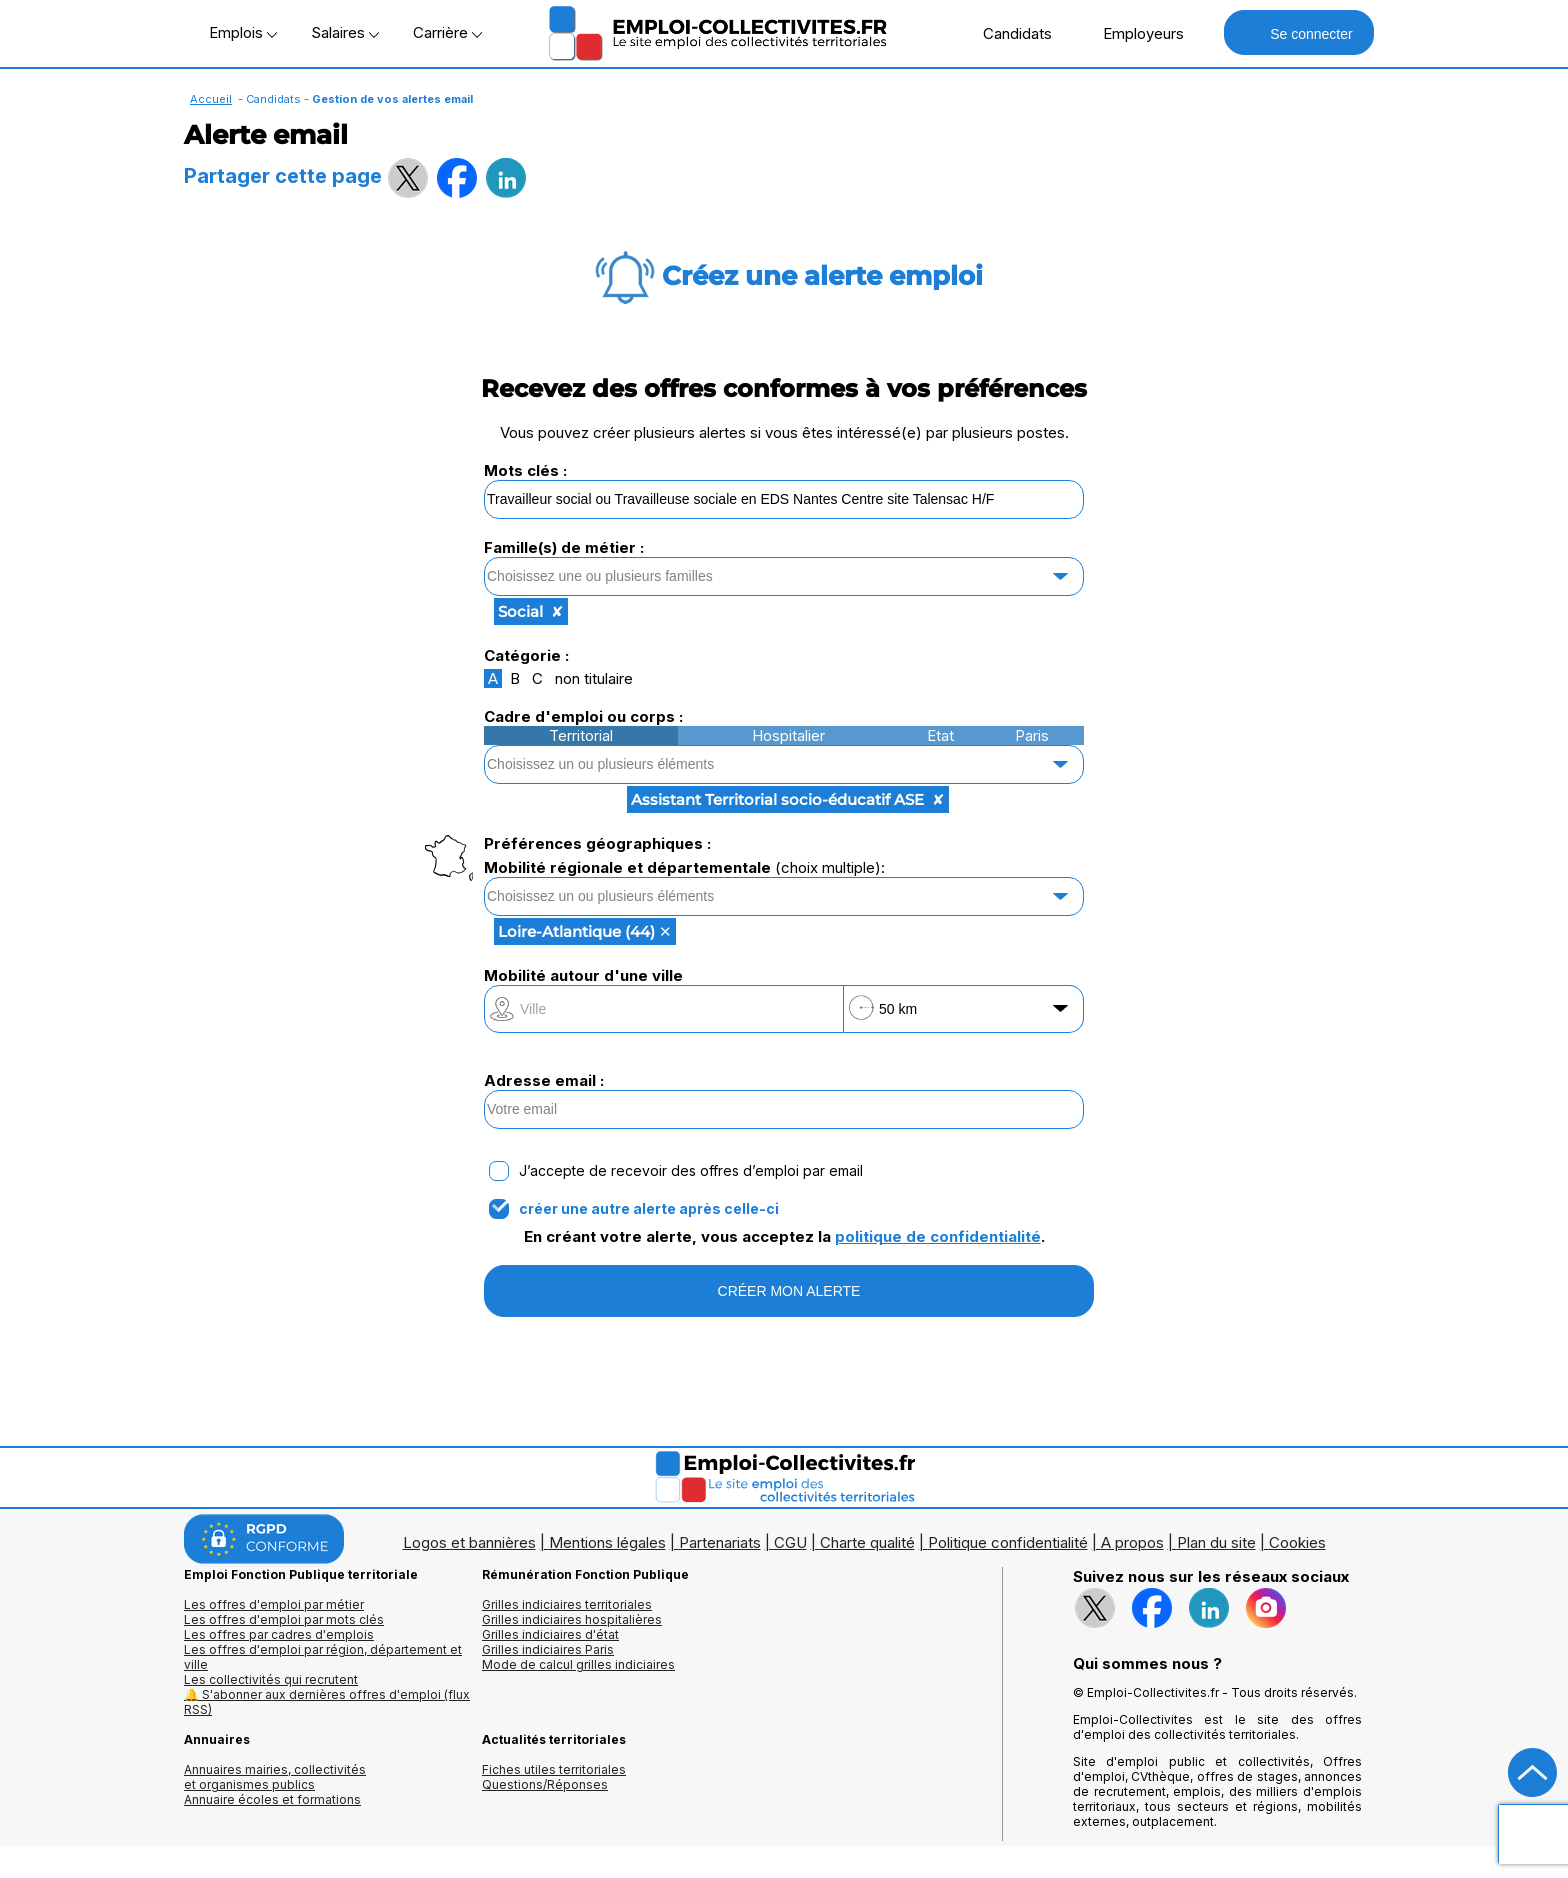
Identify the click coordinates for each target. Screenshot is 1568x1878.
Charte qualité (867, 1542)
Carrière (447, 32)
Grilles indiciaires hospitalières (572, 1619)
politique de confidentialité (938, 1236)
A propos (1132, 1542)
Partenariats (720, 1542)
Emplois (243, 32)
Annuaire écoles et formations (272, 1799)
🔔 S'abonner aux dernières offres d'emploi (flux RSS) (327, 1702)
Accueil (211, 99)
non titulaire (594, 678)
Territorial (581, 735)
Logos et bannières (469, 1542)
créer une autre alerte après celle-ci (649, 1209)
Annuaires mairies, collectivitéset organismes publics (275, 1777)
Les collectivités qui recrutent (271, 1679)
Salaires (345, 32)
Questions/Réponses (545, 1784)
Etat (940, 735)
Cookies (1297, 1542)
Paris (1032, 735)
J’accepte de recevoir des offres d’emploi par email (691, 1171)
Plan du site (1216, 1542)
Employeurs (1133, 33)
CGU (790, 1542)
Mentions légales (607, 1542)
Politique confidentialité (1008, 1542)
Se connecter (1298, 32)
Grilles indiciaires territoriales (567, 1604)
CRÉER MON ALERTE (789, 1291)
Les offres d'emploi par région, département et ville (323, 1657)
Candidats (1007, 33)
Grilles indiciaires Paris (548, 1649)
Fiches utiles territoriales (554, 1769)
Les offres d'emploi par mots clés (284, 1619)
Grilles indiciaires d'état (550, 1634)
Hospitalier (788, 735)
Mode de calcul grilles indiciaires (578, 1664)
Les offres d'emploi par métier (274, 1604)
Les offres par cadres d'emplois (279, 1634)
